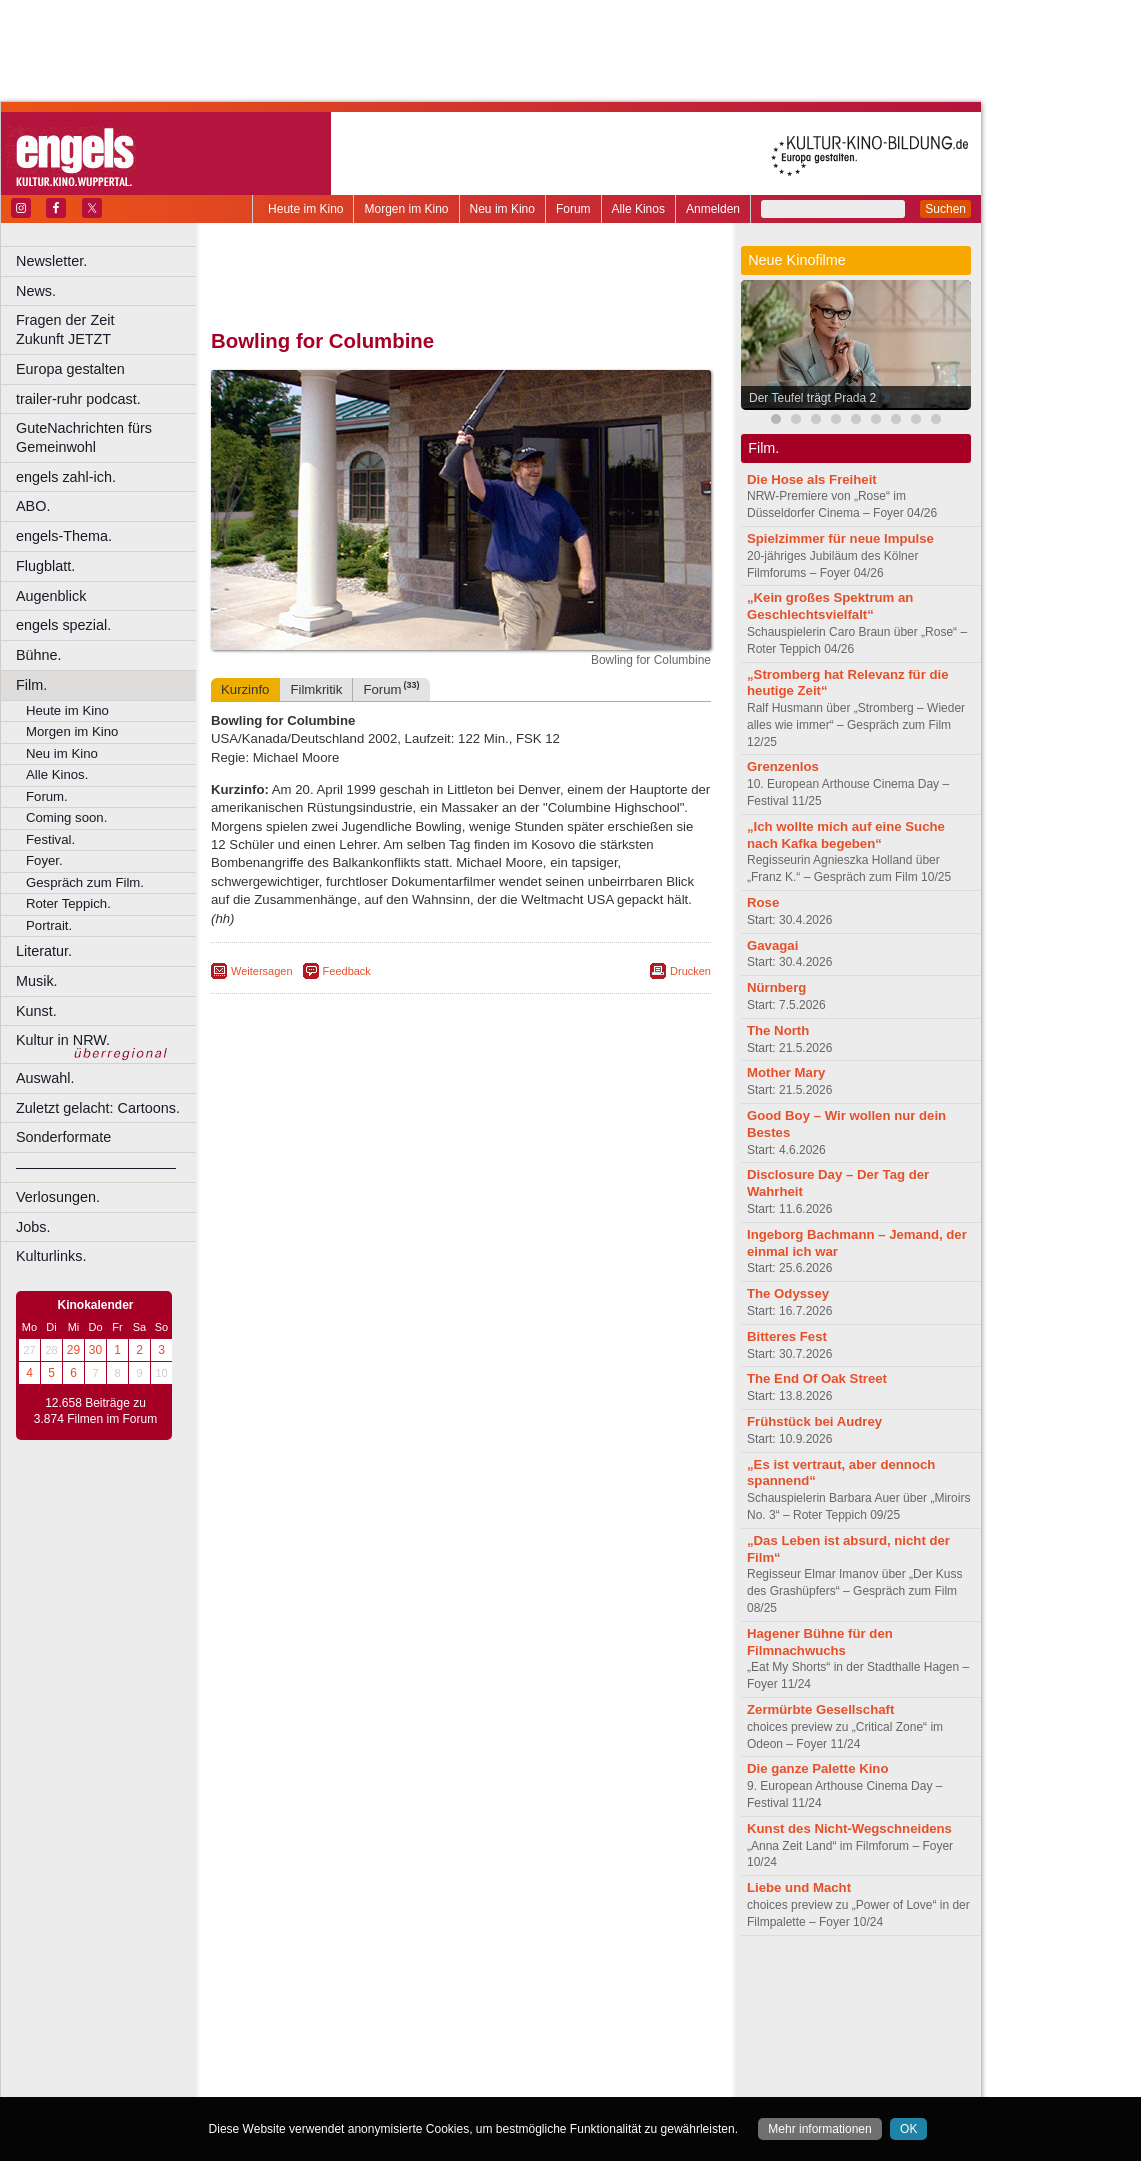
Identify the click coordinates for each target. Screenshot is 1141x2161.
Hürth (571, 2034)
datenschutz (520, 1984)
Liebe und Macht (799, 1887)
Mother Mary (786, 1072)
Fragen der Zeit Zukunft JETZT (108, 329)
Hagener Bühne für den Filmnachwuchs (820, 1642)
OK (908, 2129)
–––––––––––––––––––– (96, 1167)
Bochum (308, 2017)
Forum (573, 209)
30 (95, 1350)
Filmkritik (316, 689)
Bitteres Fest (787, 1336)
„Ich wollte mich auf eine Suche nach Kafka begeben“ (846, 835)
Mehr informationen (819, 2129)
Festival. (50, 839)
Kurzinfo (245, 689)
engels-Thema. (64, 536)
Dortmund (487, 2017)
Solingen (466, 2067)
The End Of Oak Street (817, 1378)
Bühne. (39, 655)
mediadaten (623, 1984)
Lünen (410, 2051)
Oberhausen (560, 2051)
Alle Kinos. (57, 774)
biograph (300, 2000)
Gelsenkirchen (430, 2034)
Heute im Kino (305, 209)
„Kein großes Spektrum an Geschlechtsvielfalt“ (830, 606)
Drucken (690, 971)
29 (73, 1350)
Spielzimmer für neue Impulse (840, 538)
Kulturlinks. (51, 1256)
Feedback (347, 971)
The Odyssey (788, 1293)
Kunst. (36, 1011)
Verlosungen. (58, 1197)
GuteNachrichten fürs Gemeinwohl (84, 437)
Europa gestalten (70, 369)
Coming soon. (66, 817)
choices (354, 2000)
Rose (763, 902)
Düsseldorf (549, 2017)
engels (401, 2000)
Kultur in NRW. (63, 1040)
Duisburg (609, 2017)
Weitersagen (262, 971)
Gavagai (772, 945)
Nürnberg (776, 987)
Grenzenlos (783, 766)
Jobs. (33, 1227)
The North (778, 1030)
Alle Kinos (638, 209)
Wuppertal (544, 2067)
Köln (605, 2034)
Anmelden (713, 209)
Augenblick (51, 596)
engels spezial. (63, 625)
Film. (31, 685)
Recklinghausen (393, 2067)
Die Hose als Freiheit (812, 479)
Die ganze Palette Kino (817, 1768)
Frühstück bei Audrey (814, 1421)
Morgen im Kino (406, 209)
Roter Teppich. (68, 903)
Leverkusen (357, 2051)
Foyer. (44, 860)
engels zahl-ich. (66, 477)
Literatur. (44, 951)
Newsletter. (51, 261)
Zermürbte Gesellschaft (820, 1709)
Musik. (37, 981)
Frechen (364, 2034)
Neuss (503, 2051)
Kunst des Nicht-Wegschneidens (849, 1828)
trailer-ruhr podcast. (78, 399)
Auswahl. (45, 1078)
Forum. (47, 796)
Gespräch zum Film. (85, 882)
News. (36, 291)
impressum (449, 1984)
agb (573, 1984)
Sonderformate (63, 1137)
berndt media (375, 1984)
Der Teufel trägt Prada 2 (812, 398)
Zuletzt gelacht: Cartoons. (98, 1108)
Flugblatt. (45, 566)
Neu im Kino (502, 209)
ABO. (33, 506)
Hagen (493, 2034)
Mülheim (456, 2051)
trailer (461, 2000)
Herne (534, 2034)
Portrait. (49, 925)
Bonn (351, 2017)
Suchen (945, 209)
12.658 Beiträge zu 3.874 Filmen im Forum (95, 1411)
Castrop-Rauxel (412, 2017)
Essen (318, 2034)
